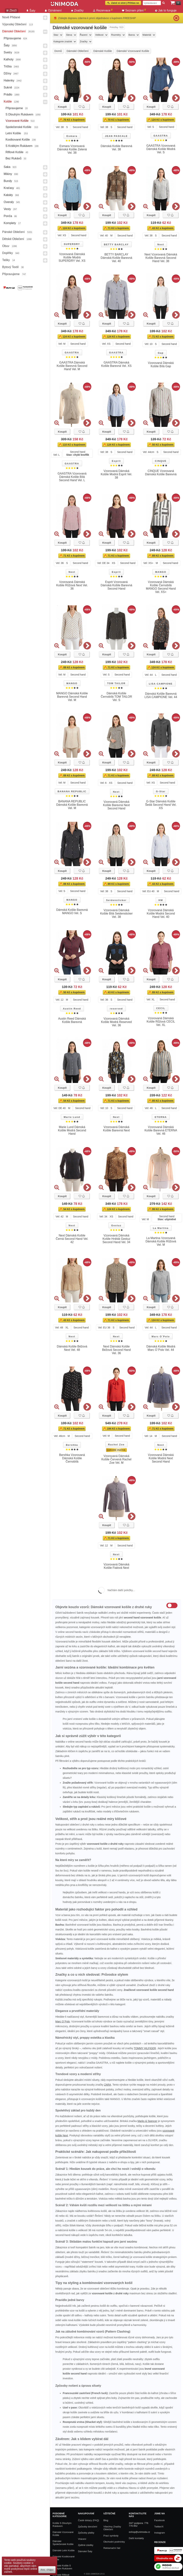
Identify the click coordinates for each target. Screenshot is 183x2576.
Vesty (7, 209)
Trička (8, 66)
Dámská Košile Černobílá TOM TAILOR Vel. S (116, 697)
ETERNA (161, 1117)
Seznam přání (134, 10)
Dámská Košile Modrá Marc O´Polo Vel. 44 (160, 1348)
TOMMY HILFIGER (145, 2048)
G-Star (160, 791)
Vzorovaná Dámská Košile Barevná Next (116, 1128)
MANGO (160, 572)
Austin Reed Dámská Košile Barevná (72, 1020)
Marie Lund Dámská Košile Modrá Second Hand (72, 1130)
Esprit (116, 461)
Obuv (5, 246)
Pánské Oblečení (13, 231)
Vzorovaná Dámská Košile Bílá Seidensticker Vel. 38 (116, 913)
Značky (77, 10)
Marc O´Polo (161, 1336)
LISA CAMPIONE (161, 683)
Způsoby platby (86, 2532)
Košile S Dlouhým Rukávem (62, 2524)
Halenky (9, 80)
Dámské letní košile (64, 2550)
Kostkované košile (18, 139)
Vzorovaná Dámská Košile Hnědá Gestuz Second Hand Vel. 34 (116, 1239)
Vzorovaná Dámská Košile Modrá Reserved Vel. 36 (116, 1022)
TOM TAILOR (116, 683)
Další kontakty (136, 2538)
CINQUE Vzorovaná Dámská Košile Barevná (161, 472)
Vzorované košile (17, 120)
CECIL (160, 1008)
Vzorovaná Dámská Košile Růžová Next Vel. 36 (72, 585)
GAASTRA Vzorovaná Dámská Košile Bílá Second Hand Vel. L (72, 477)
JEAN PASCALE (116, 136)
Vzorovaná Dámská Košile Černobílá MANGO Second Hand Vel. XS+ (161, 586)
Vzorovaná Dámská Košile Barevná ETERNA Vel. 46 (160, 1130)
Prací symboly (110, 2535)
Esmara (71, 136)
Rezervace (103, 10)
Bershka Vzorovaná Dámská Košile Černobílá (72, 1458)
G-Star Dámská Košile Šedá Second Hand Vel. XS (161, 805)
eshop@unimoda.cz (139, 2532)
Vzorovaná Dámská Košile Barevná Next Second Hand (116, 805)
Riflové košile (14, 152)
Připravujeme (12, 38)
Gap (160, 353)
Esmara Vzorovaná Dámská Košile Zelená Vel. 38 (72, 149)
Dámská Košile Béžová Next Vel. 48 (72, 1348)
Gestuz (116, 1225)
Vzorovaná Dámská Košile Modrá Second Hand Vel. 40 (161, 913)
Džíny (7, 73)
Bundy (8, 180)
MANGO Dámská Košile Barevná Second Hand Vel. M (72, 697)
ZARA (107, 2084)
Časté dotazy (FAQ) (88, 2520)
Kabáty (8, 195)
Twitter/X (159, 2526)
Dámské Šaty (85, 2551)
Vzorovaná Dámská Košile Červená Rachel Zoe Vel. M (116, 1459)
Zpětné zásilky (85, 2545)
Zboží (11, 10)
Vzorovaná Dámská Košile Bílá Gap (161, 364)
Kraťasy (9, 188)
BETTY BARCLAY (116, 244)
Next (160, 244)
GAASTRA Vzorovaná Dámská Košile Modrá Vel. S (160, 149)
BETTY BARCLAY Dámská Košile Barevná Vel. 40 (116, 258)
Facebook (159, 2520)
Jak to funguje (166, 10)
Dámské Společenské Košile (63, 2543)
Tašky (6, 260)
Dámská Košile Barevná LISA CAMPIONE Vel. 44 (160, 695)
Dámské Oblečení (14, 31)
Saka (7, 166)
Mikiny (8, 173)
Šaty (7, 45)
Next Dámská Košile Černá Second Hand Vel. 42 (72, 1239)
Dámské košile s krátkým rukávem (62, 2567)
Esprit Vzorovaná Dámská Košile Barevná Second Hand (116, 585)
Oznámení (53, 10)
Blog (105, 2520)
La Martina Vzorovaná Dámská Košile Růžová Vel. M (161, 1241)
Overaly (9, 202)
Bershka (72, 1445)
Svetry (8, 52)
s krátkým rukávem (19, 145)
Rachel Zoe (116, 1444)
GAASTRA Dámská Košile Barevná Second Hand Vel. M (72, 366)
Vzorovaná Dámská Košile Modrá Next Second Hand (161, 1458)
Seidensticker (116, 900)
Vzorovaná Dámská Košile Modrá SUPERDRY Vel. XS (72, 257)
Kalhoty (8, 59)
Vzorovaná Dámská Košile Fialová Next (116, 1566)
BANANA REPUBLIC (72, 791)
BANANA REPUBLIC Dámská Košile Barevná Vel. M (72, 805)
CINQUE (161, 461)
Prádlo (8, 94)
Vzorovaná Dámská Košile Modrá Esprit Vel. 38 (116, 474)
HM (160, 900)
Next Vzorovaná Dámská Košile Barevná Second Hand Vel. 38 (160, 258)
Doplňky (7, 253)
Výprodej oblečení (14, 24)
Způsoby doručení (87, 2526)
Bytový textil (10, 267)
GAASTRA (160, 135)
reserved (116, 1008)
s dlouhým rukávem (19, 114)
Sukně (8, 87)
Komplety (10, 223)
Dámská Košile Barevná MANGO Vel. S (72, 911)
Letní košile (14, 133)
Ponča (8, 216)
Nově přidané (11, 17)
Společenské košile (19, 127)
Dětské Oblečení (13, 238)
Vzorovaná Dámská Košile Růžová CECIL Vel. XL (161, 1021)
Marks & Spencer (147, 2121)
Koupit (62, 106)
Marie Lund (72, 1117)
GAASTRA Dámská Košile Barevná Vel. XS (116, 364)
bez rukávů (13, 158)
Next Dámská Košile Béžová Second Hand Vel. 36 (116, 1350)
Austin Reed (72, 1008)
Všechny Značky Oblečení (112, 2528)
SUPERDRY (72, 244)
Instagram (159, 2532)
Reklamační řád (111, 2548)
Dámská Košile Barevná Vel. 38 (116, 147)
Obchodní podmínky (114, 2541)
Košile (8, 101)
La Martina (161, 1228)
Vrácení (82, 2539)
